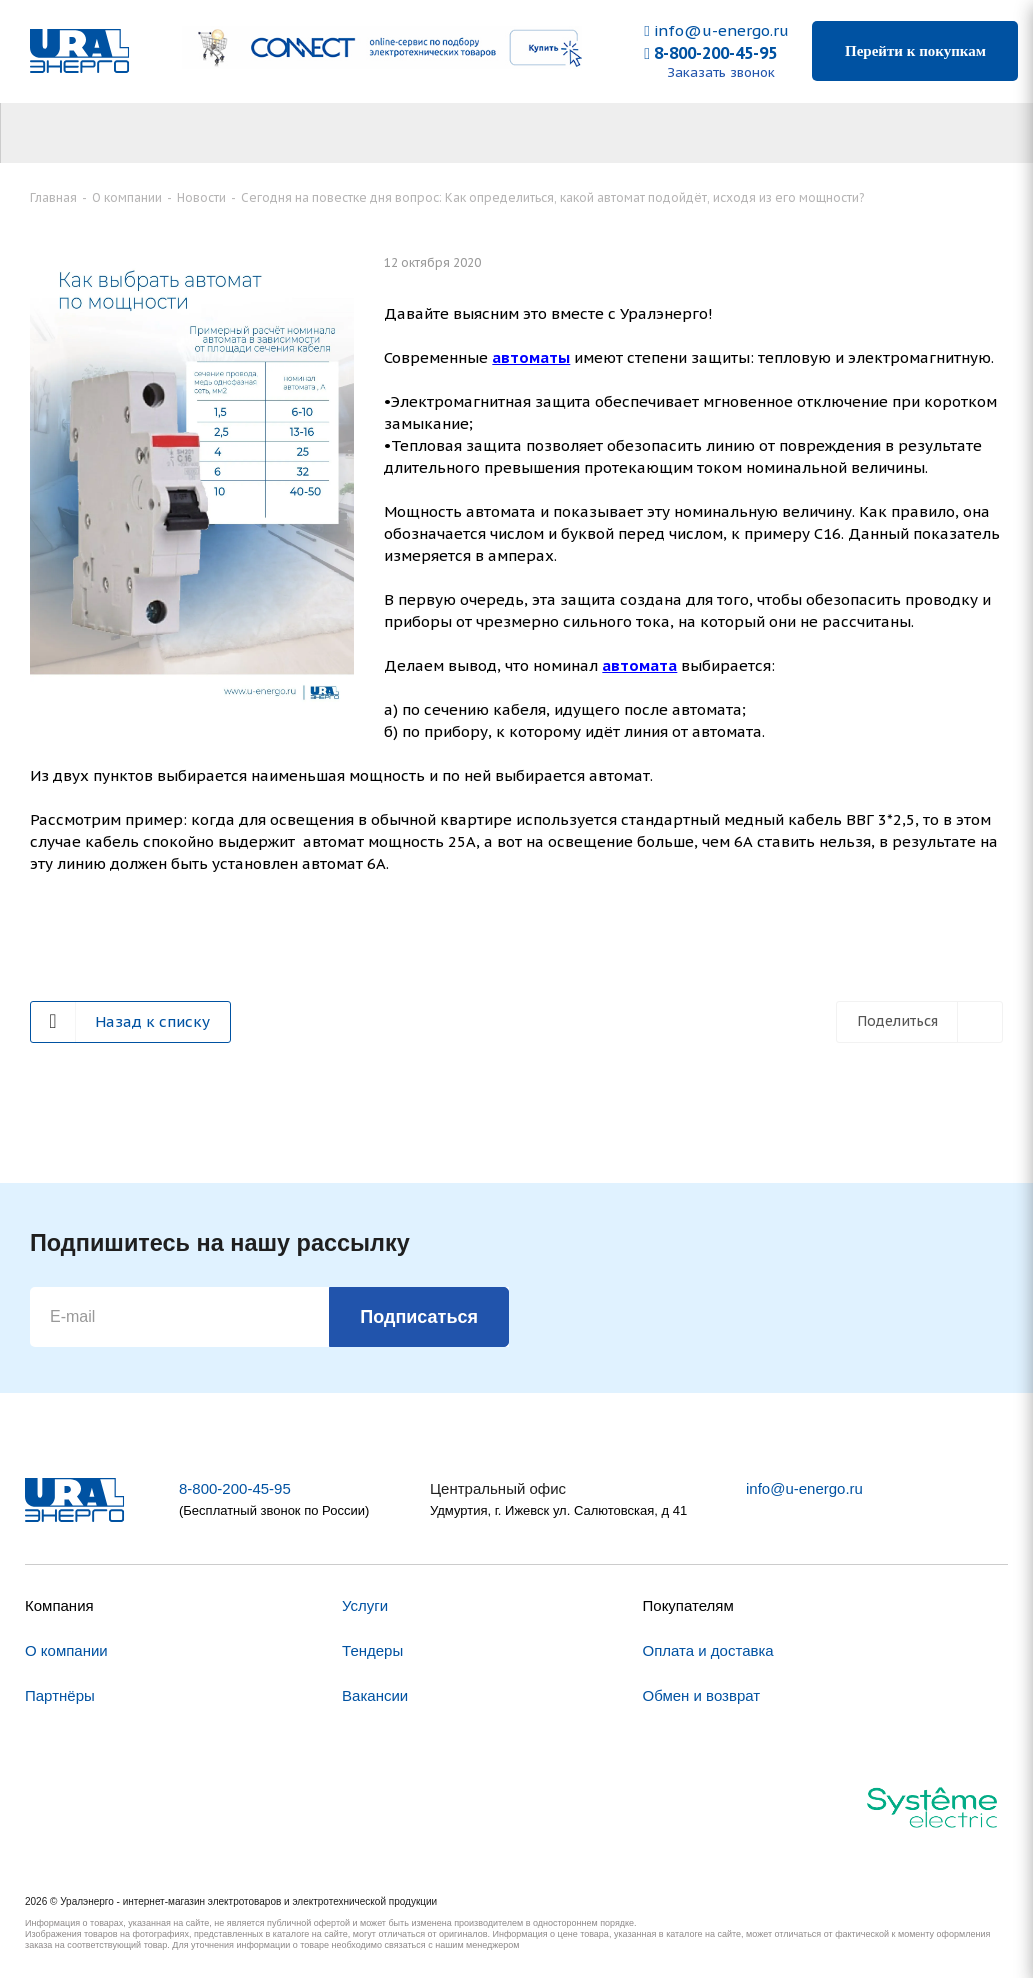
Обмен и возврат (702, 1695)
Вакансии (375, 1695)
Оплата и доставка (708, 1650)
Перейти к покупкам (915, 51)
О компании (66, 1650)
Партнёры (60, 1695)
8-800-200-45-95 (710, 53)
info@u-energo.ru (716, 30)
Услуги (365, 1605)
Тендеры (372, 1650)
